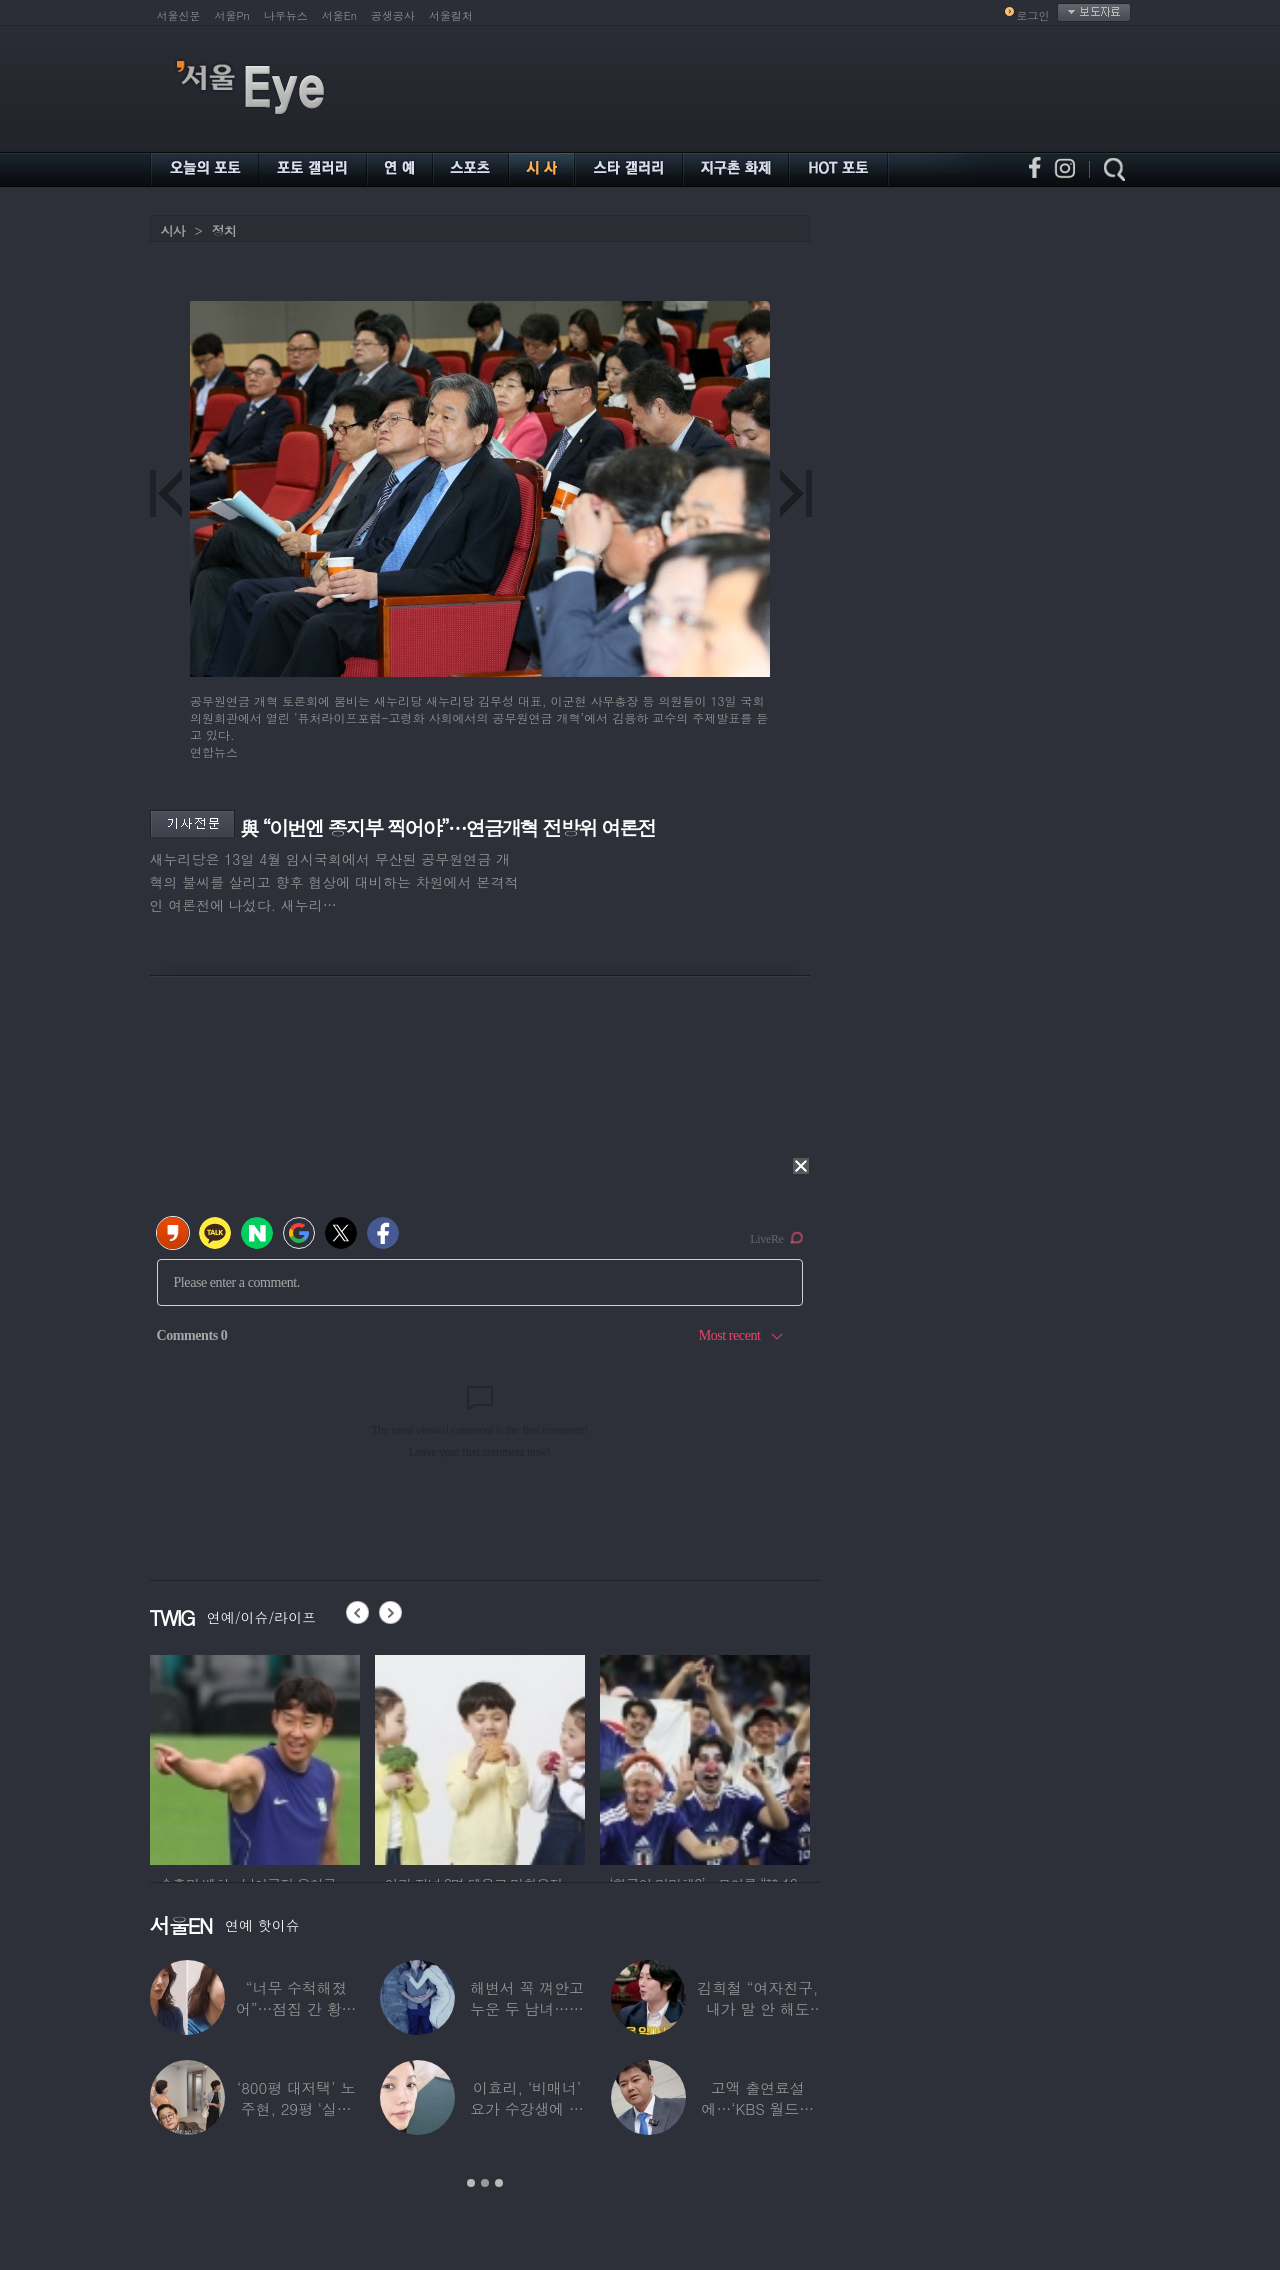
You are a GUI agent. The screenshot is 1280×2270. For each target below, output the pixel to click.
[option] (255, 1757)
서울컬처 (451, 15)
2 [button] (485, 2183)
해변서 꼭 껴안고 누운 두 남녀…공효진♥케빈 (527, 2008)
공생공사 (393, 15)
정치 (224, 230)
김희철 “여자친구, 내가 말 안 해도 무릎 (757, 2008)
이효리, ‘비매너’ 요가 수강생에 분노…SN (527, 2108)
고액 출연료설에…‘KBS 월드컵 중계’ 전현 (758, 2108)
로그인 (1033, 15)
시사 (173, 230)
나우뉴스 (286, 15)
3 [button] (499, 2183)
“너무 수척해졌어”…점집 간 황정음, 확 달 (296, 2008)
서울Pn (232, 15)
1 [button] (471, 2183)
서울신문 (179, 15)
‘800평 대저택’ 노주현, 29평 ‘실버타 (296, 2108)
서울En (339, 15)
